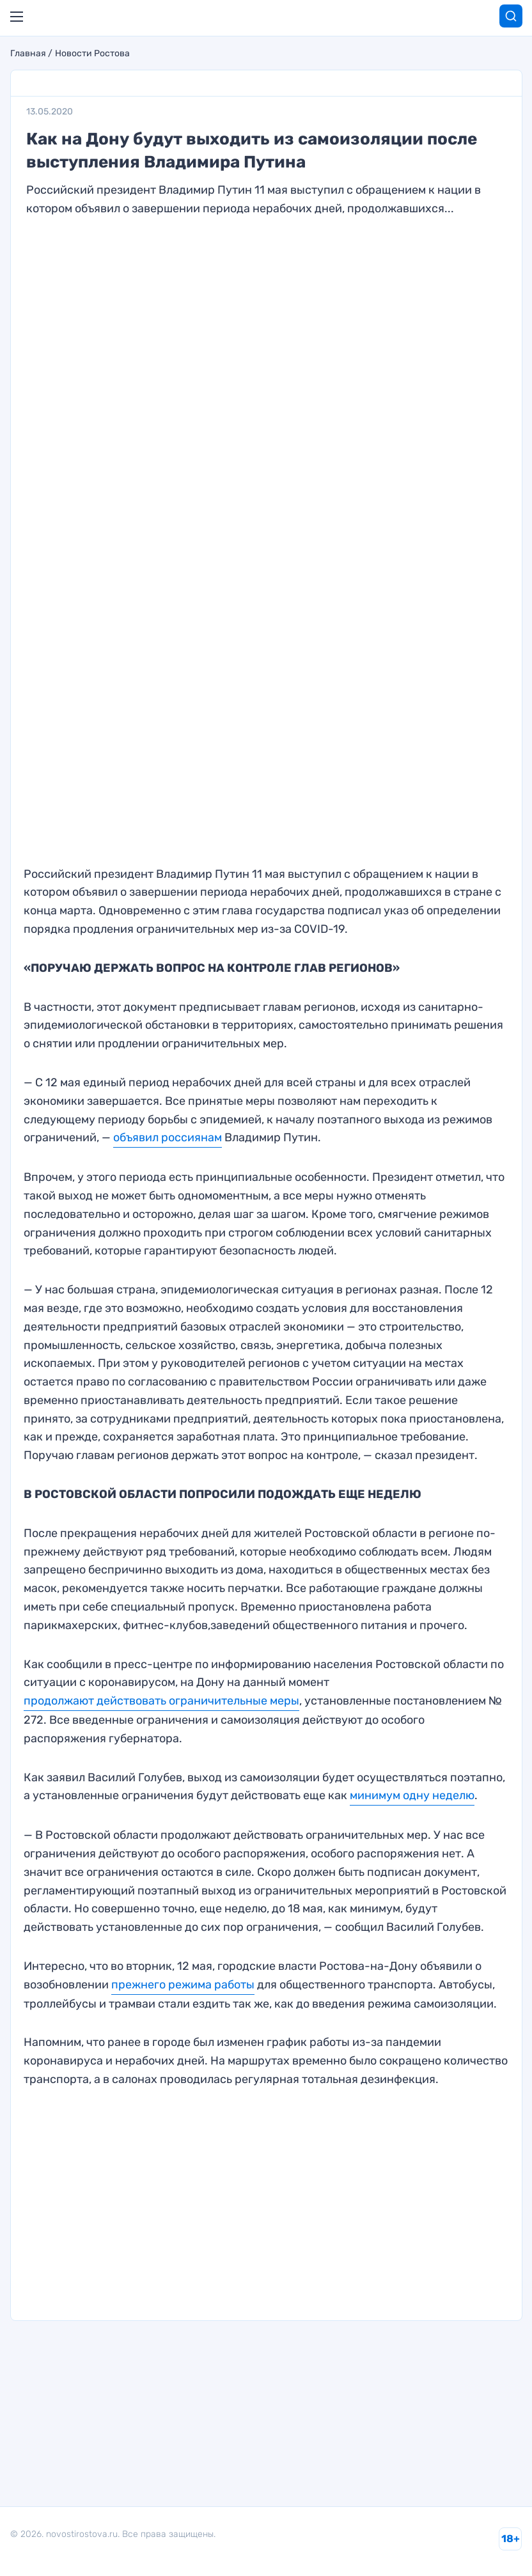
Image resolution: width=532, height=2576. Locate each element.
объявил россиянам (167, 1137)
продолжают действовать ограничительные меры (161, 1701)
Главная (28, 54)
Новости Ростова (92, 54)
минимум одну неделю (412, 1795)
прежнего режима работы (182, 1985)
